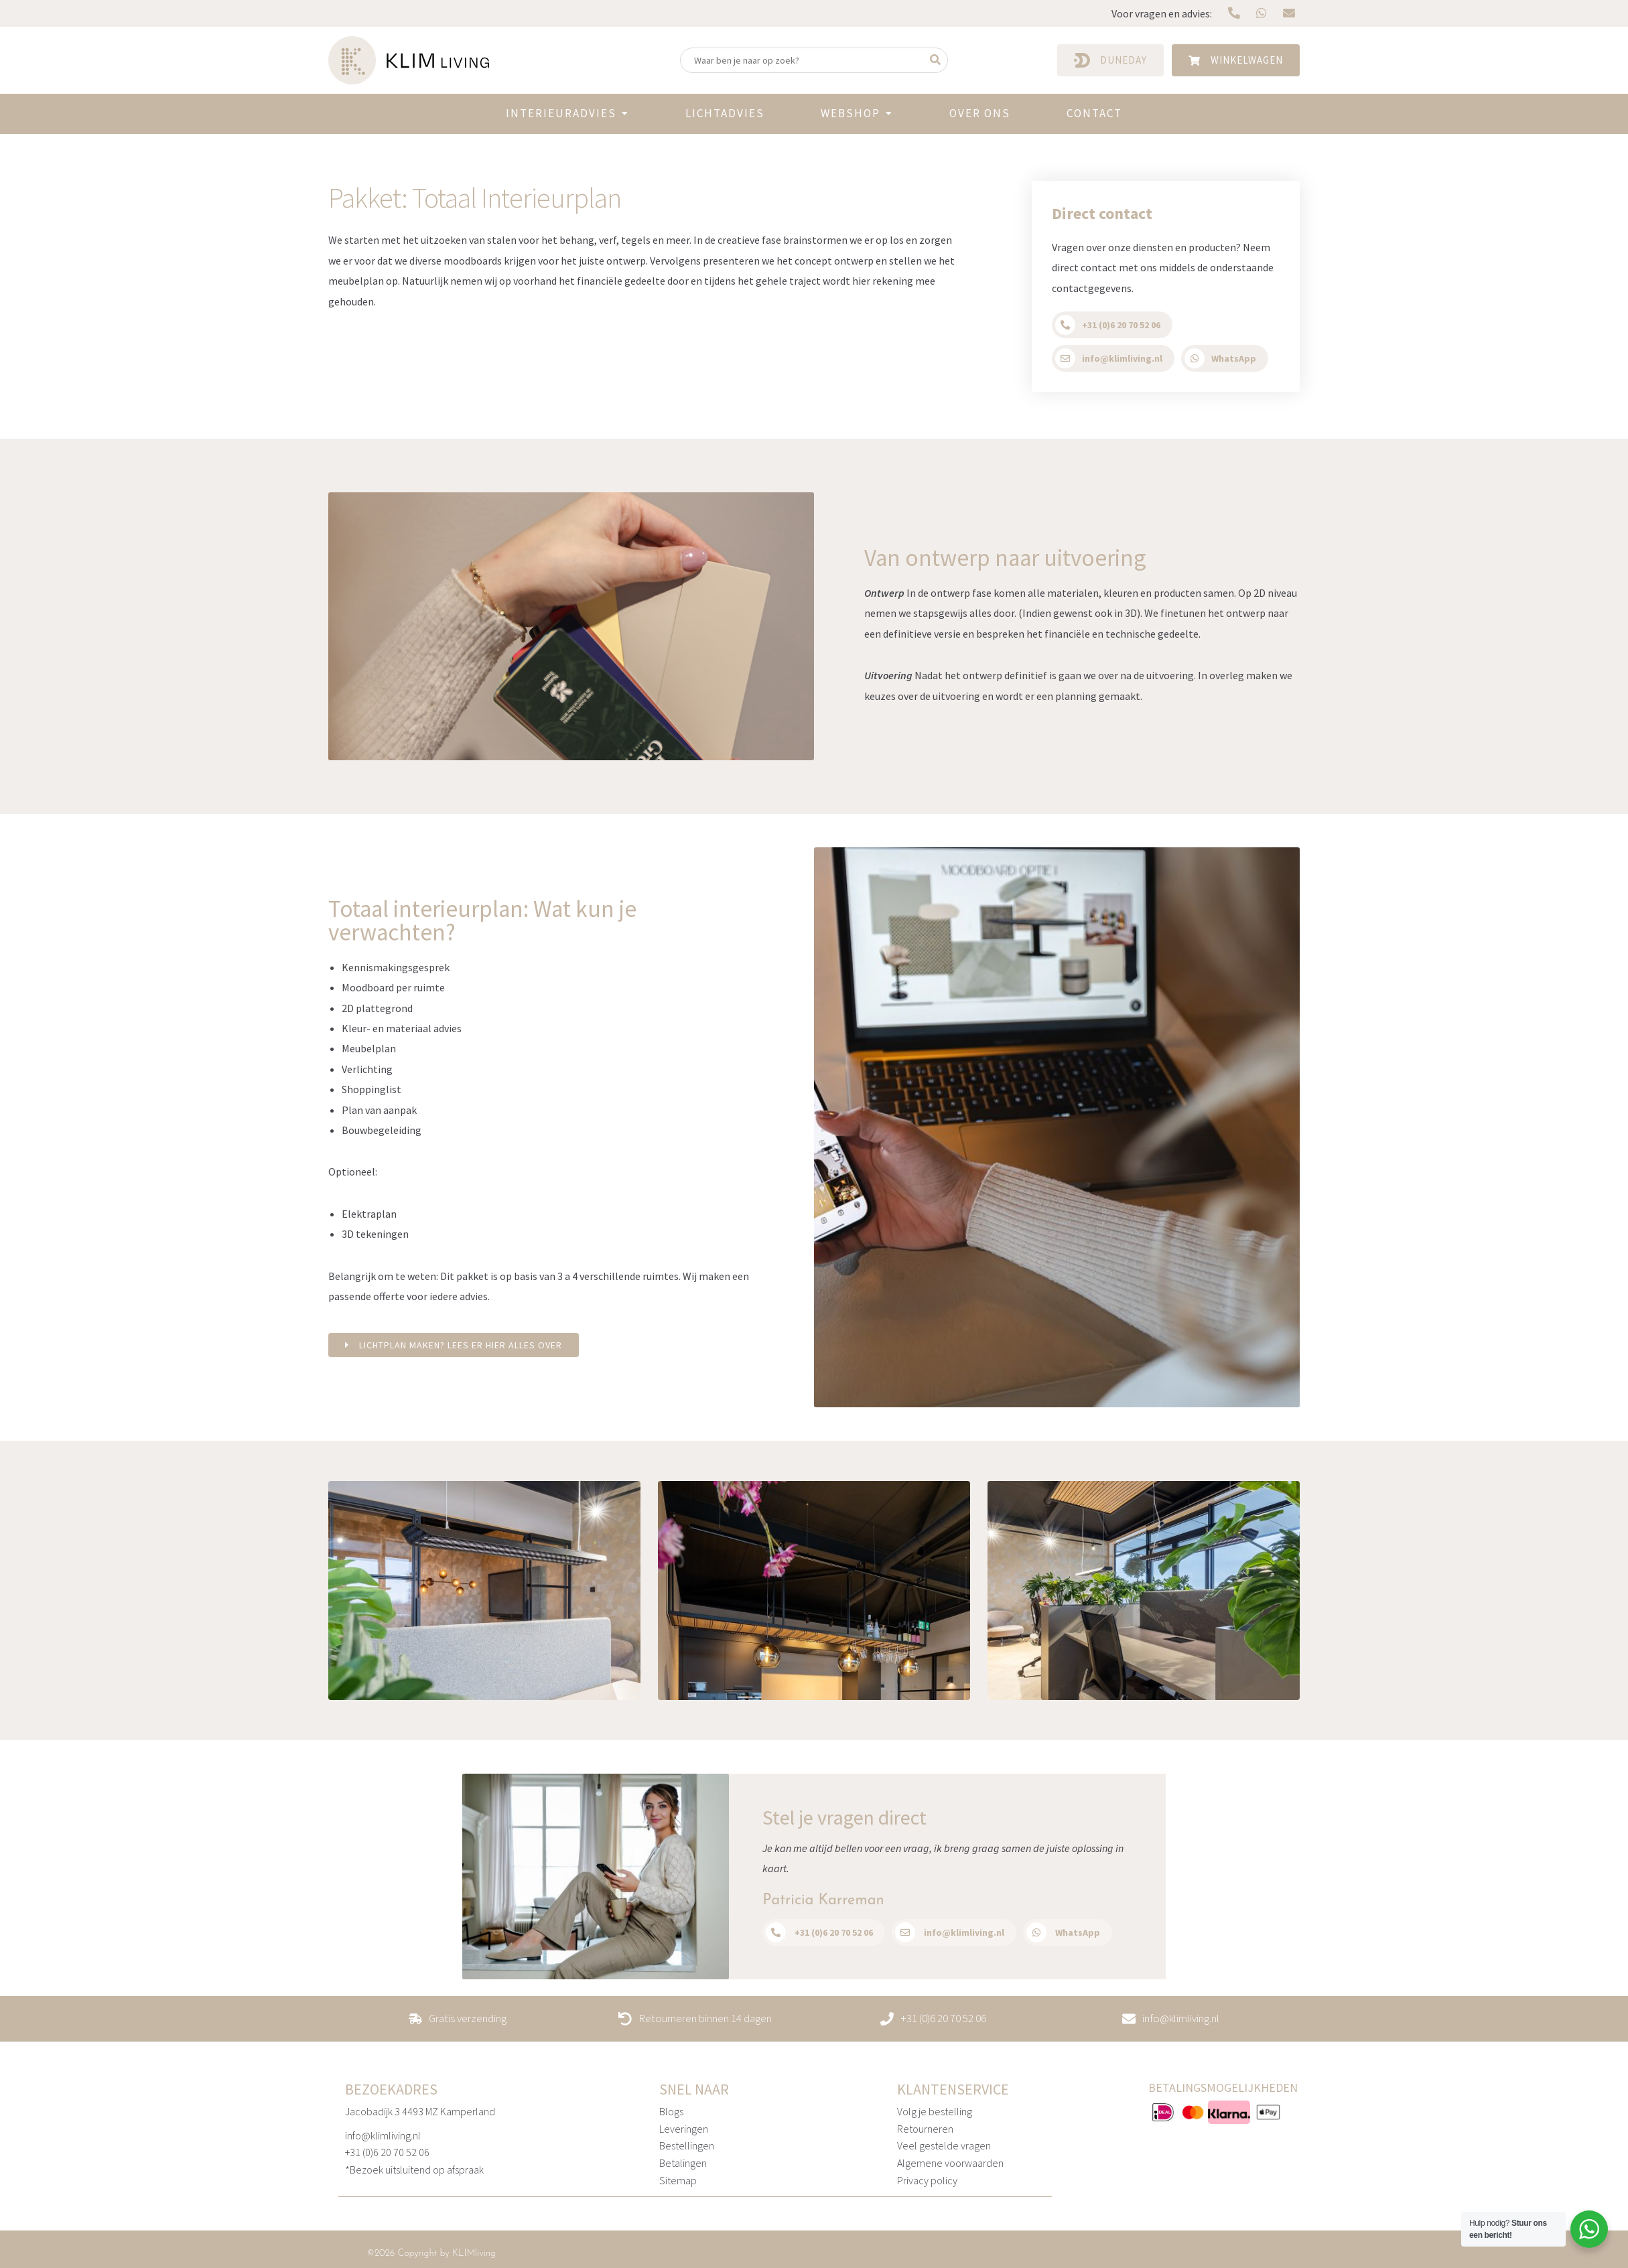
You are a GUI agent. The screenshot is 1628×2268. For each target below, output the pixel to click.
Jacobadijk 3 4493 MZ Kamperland (420, 2111)
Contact (1094, 113)
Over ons (979, 113)
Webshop (850, 113)
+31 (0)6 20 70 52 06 (387, 2152)
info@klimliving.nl (383, 2135)
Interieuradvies (561, 113)
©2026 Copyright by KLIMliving (431, 2253)
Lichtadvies (724, 113)
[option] (484, 1590)
